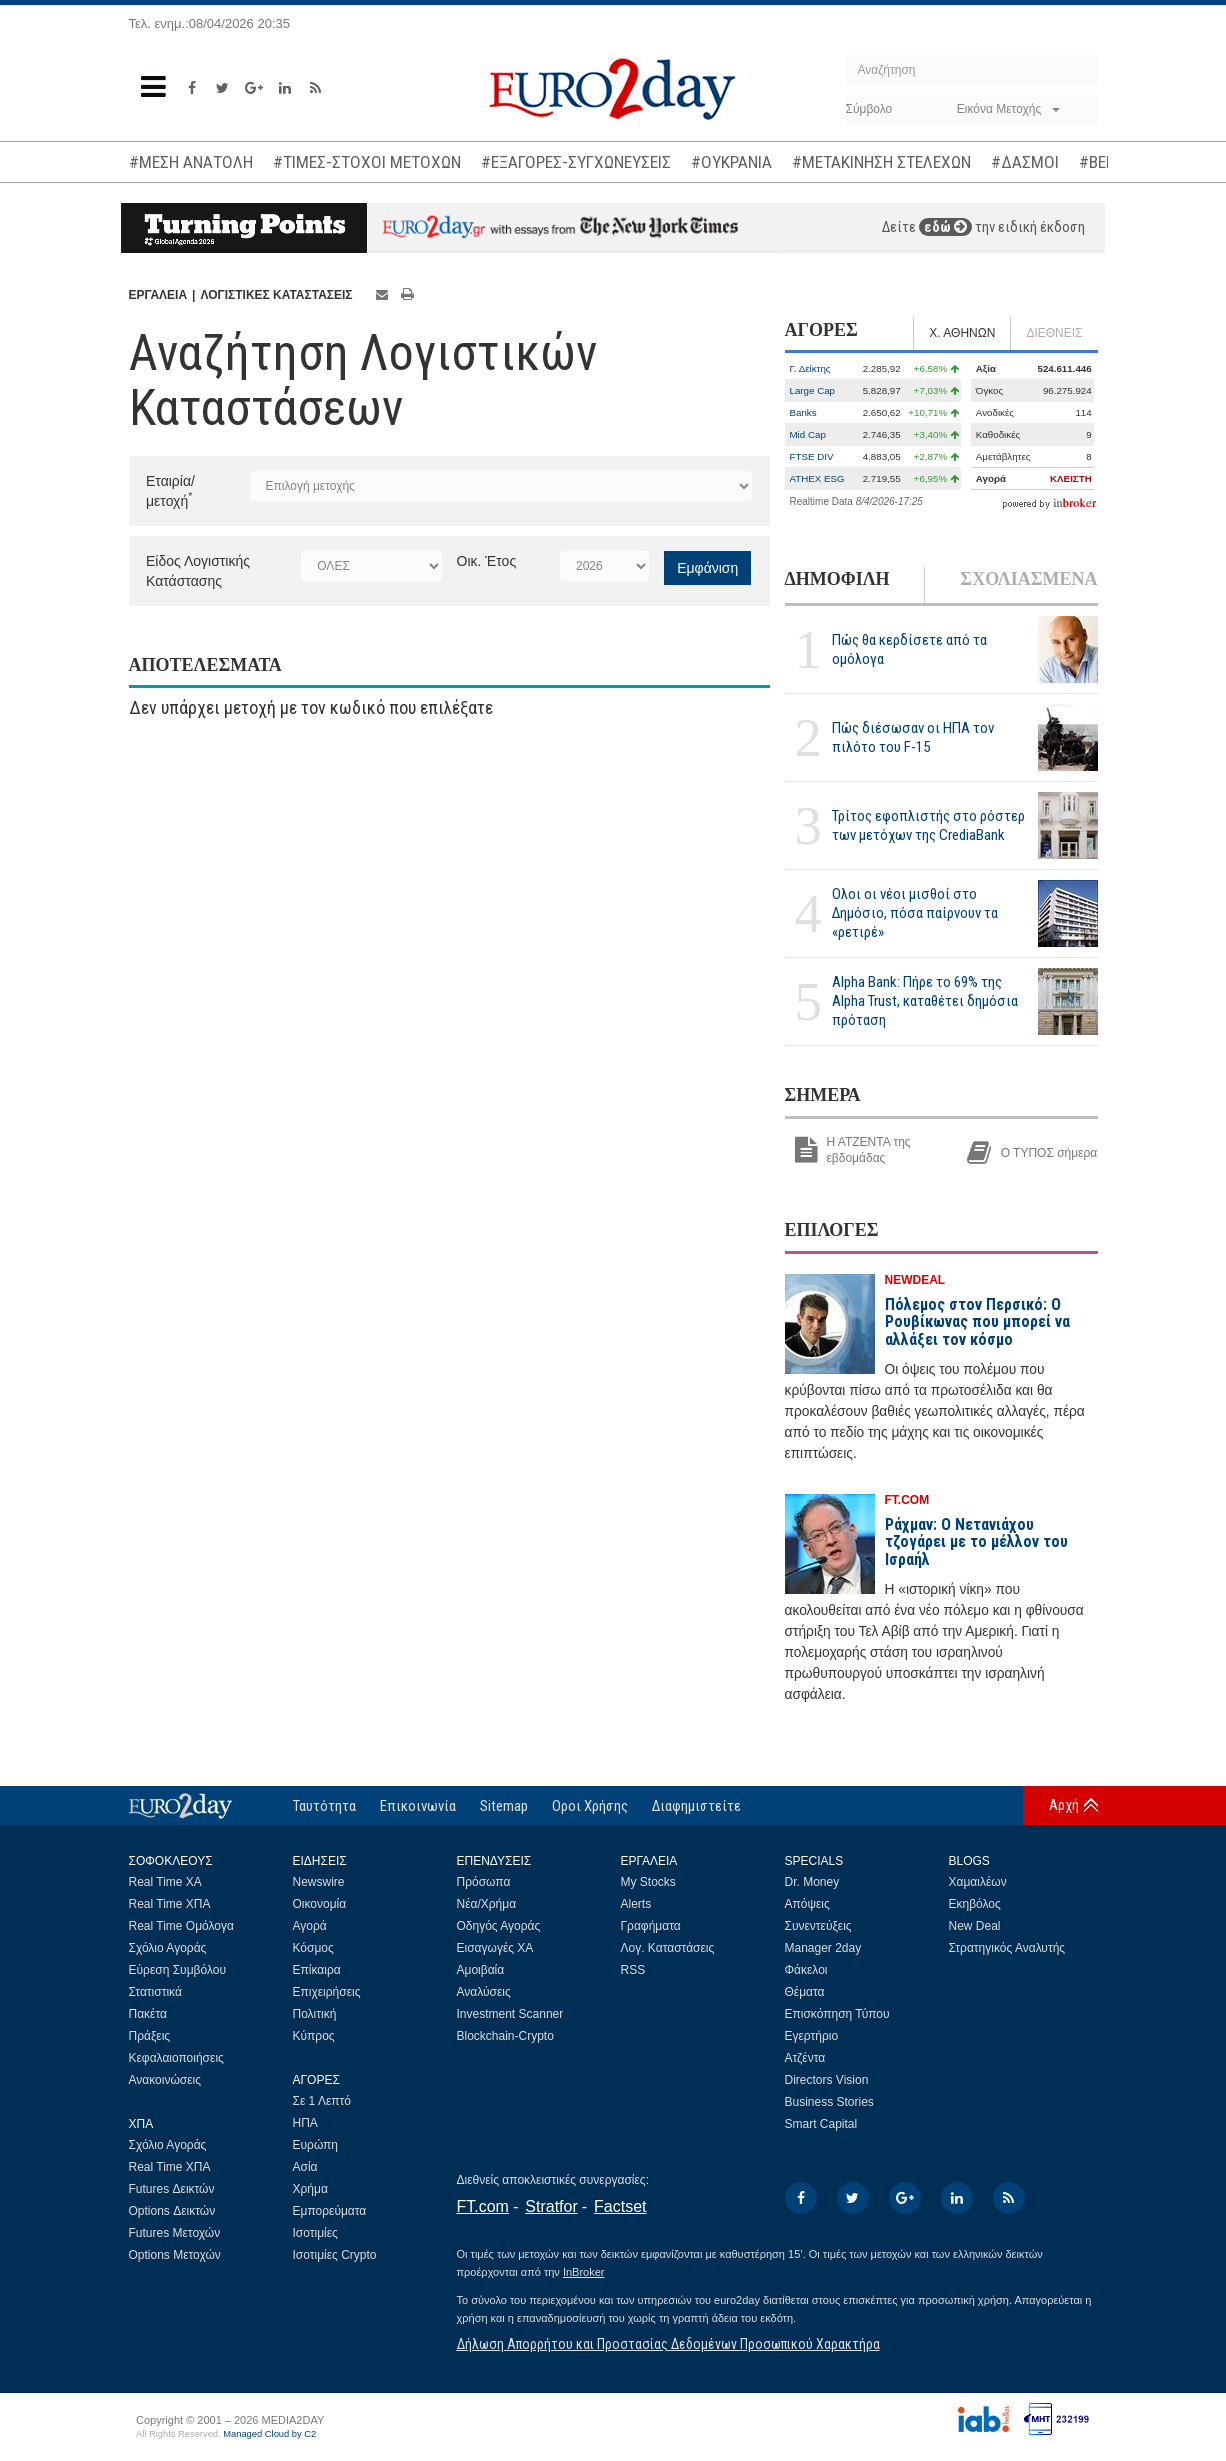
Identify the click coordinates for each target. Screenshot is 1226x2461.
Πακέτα (148, 2014)
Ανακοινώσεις (165, 2080)
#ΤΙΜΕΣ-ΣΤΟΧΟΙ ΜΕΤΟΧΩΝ (367, 162)
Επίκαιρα (317, 1970)
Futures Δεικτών (172, 2189)
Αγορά (310, 1926)
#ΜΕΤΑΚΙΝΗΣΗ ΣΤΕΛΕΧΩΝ (881, 162)
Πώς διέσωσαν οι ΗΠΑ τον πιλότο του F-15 (913, 737)
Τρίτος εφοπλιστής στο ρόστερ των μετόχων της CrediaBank (928, 825)
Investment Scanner (510, 2014)
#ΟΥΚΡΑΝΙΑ (731, 162)
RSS (633, 1970)
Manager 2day (823, 1948)
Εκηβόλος (975, 1904)
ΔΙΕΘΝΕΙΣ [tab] (1054, 333)
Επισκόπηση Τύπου (837, 2014)
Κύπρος (314, 2036)
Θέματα (805, 1992)
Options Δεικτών (172, 2211)
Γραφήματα (651, 1926)
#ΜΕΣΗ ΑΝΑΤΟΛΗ (191, 162)
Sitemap (504, 1806)
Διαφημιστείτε (696, 1806)
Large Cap (813, 390)
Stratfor (551, 2206)
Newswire (319, 1882)
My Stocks (648, 1882)
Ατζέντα (805, 2058)
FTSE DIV (812, 456)
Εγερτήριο (812, 2036)
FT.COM (907, 1500)
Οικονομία (320, 1904)
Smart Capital (821, 2124)
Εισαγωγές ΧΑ (495, 1948)
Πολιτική (315, 2014)
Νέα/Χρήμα (487, 1904)
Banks (803, 412)
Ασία (305, 2167)
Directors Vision (827, 2080)
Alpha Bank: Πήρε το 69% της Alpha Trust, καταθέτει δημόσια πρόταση (925, 1001)
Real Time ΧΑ (165, 1882)
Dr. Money (812, 1882)
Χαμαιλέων (978, 1882)
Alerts (636, 1904)
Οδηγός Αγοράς (499, 1926)
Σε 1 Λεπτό (322, 2101)
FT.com (483, 2206)
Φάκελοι (806, 1970)
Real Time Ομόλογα (181, 1926)
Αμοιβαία (481, 1970)
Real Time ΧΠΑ (170, 1904)
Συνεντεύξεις (818, 1926)
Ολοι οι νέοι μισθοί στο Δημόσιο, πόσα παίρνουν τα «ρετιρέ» (915, 913)
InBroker (584, 2272)
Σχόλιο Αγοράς (168, 1948)
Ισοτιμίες (315, 2233)
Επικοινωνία (418, 1806)
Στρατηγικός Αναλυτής (1007, 1948)
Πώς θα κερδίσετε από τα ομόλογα (909, 649)
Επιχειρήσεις (327, 1992)
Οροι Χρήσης (590, 1806)
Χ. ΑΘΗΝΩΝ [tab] (962, 333)
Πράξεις (150, 2036)
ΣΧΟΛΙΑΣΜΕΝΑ (1028, 579)
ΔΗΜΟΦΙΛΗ (837, 579)
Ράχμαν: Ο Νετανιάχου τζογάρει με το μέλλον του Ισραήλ (976, 1542)
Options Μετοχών (175, 2255)
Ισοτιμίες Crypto (335, 2255)
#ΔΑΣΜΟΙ (1025, 162)
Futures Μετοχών (175, 2233)
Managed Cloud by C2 (269, 2434)
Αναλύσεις (484, 1992)
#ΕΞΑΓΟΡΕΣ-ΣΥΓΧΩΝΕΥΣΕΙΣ (576, 162)
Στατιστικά (155, 1992)
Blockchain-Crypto (505, 2036)
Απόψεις (807, 1904)
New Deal (975, 1926)
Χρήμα (310, 2189)
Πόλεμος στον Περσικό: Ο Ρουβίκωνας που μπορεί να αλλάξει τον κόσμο (977, 1322)
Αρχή (1064, 1805)
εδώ (945, 227)
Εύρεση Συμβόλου (177, 1970)
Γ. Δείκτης (810, 368)
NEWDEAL (915, 1280)
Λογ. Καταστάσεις (668, 1948)
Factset (620, 2206)
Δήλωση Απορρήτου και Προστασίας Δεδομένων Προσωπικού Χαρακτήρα (668, 2344)
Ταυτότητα (324, 1806)
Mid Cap (808, 434)
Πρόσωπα (484, 1882)
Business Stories (829, 2102)
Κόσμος (313, 1948)
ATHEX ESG (817, 478)
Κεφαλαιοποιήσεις (176, 2058)
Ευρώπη (316, 2145)
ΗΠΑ (305, 2123)
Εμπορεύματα (330, 2211)
